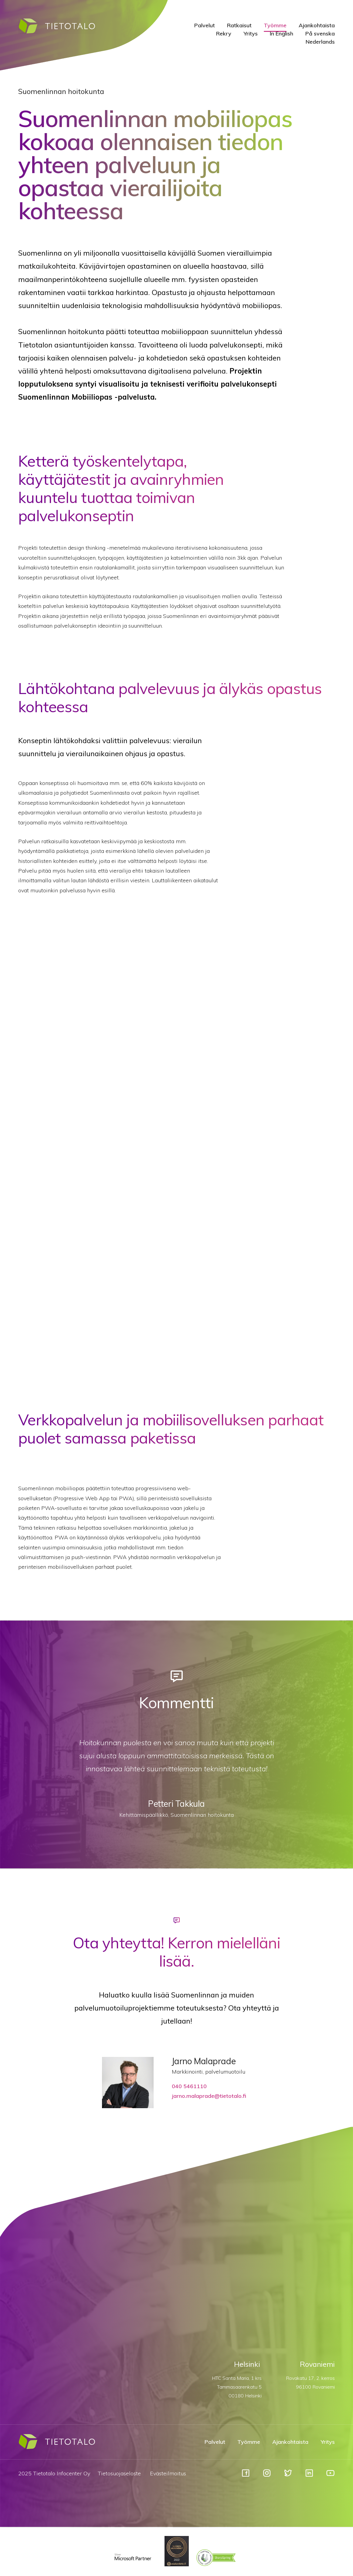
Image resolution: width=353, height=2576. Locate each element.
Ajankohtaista (317, 25)
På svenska (320, 33)
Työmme (275, 25)
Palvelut (204, 25)
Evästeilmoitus (168, 2473)
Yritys (250, 33)
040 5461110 (189, 2086)
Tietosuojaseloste (119, 2473)
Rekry (223, 33)
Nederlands (320, 41)
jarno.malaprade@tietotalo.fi (209, 2095)
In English (281, 33)
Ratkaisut (239, 25)
